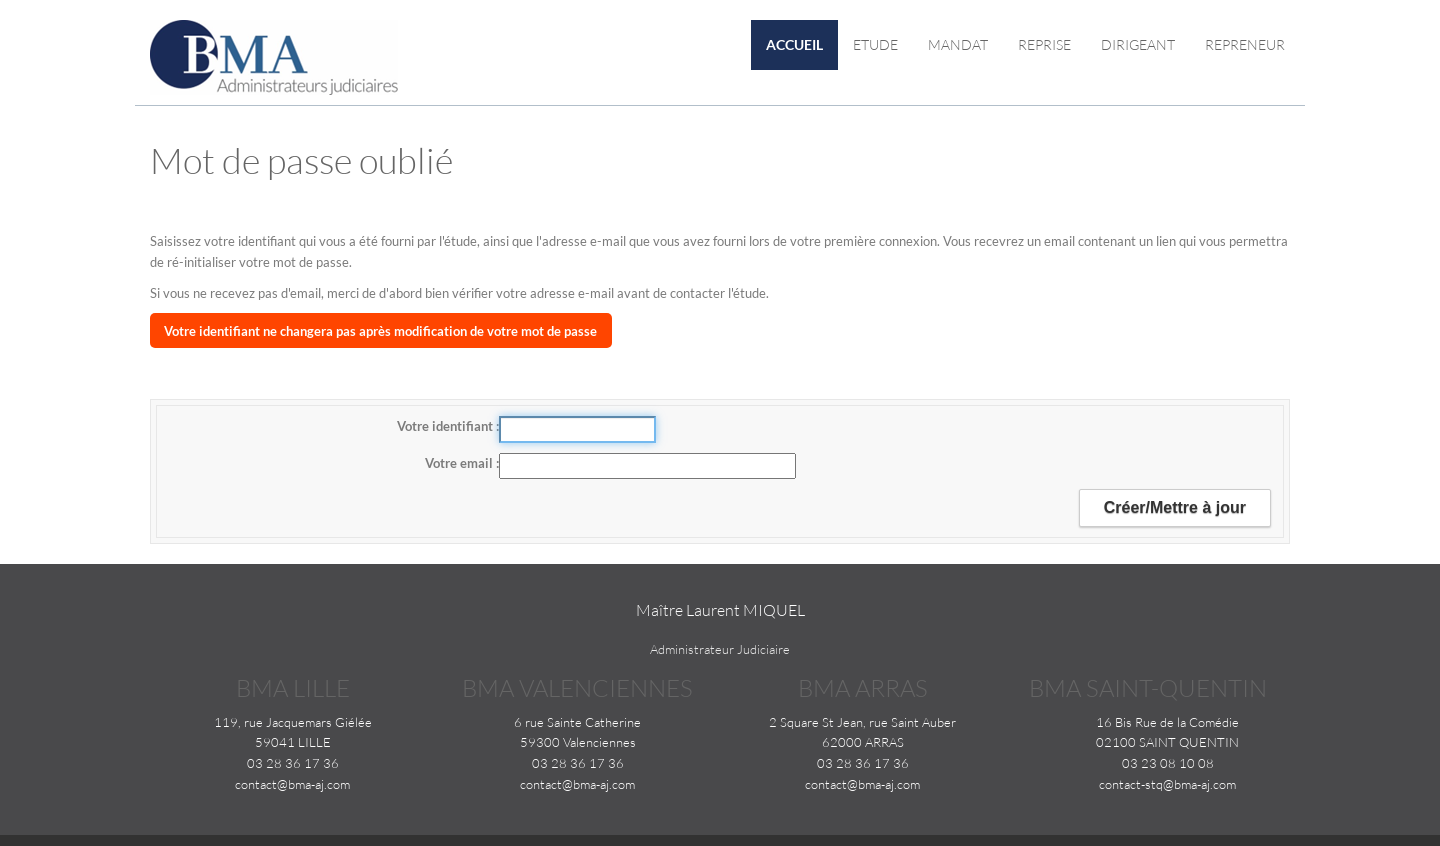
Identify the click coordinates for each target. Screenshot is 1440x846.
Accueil (794, 44)
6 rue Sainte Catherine (577, 722)
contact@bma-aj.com (292, 784)
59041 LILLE (293, 742)
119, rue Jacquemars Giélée (293, 722)
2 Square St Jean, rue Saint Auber (862, 722)
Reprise (1044, 44)
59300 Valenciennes (578, 742)
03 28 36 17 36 (293, 763)
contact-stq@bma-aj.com (1167, 784)
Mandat (958, 44)
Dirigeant (1138, 44)
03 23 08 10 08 (1168, 763)
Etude (875, 44)
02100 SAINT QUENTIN (1167, 742)
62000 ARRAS (863, 742)
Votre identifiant (446, 426)
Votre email (460, 463)
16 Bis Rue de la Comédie (1167, 722)
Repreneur (1245, 44)
